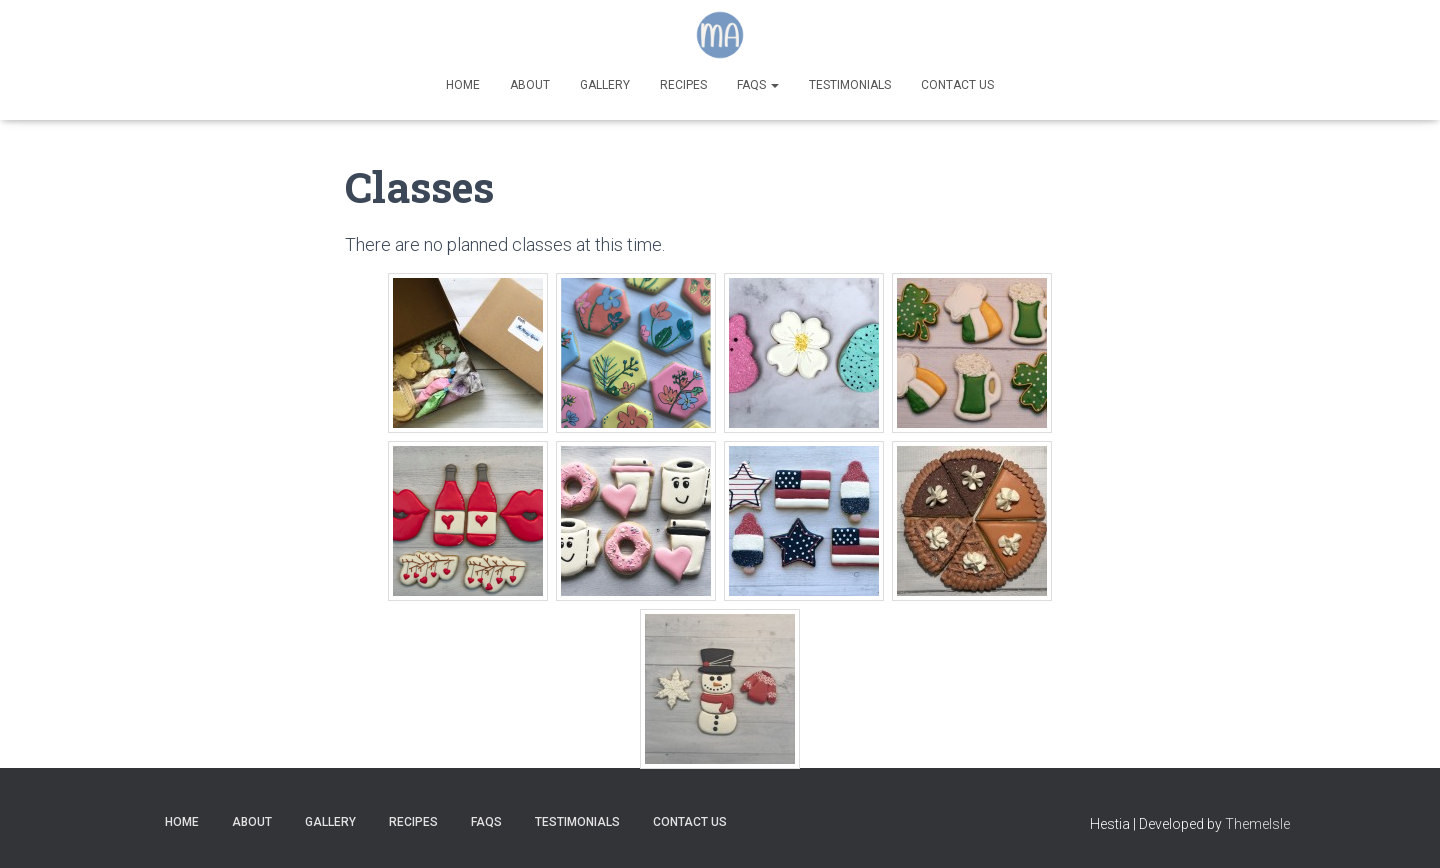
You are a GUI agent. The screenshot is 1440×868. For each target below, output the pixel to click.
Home (463, 85)
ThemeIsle (1257, 824)
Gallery (605, 85)
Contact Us (957, 85)
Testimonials (850, 85)
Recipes (683, 85)
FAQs (758, 85)
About (530, 85)
